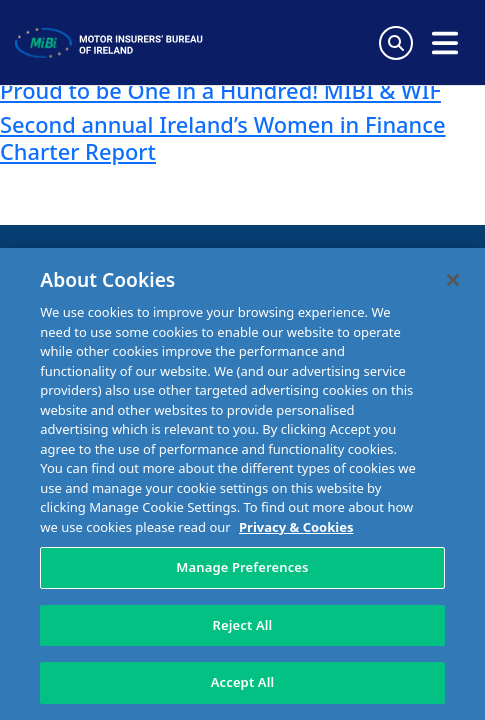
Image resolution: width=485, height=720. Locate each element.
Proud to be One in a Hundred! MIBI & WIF (220, 90)
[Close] (453, 280)
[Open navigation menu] (445, 43)
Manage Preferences (242, 567)
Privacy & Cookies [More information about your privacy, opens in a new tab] (296, 527)
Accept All (243, 682)
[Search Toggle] (396, 43)
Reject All (243, 625)
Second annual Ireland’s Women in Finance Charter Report (223, 137)
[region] (242, 484)
